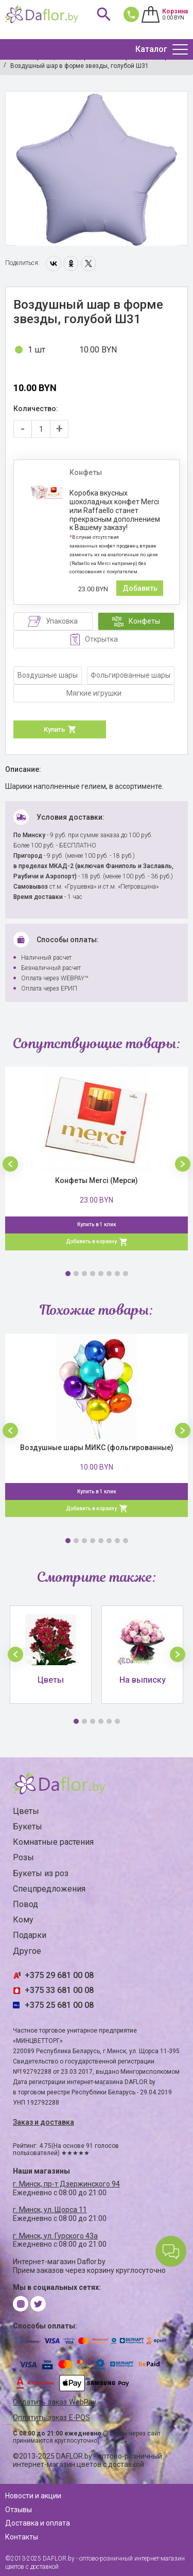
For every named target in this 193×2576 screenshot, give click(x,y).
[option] (96, 169)
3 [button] (84, 1273)
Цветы (26, 1811)
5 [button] (100, 1273)
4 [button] (92, 1273)
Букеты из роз (40, 1873)
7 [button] (117, 1273)
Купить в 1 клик (96, 1224)
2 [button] (76, 1273)
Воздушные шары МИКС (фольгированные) (96, 1447)
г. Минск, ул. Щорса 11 (50, 2210)
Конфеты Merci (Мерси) (96, 1180)
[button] (10, 1164)
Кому (23, 1920)
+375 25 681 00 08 (59, 2005)
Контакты (21, 2537)
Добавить (139, 588)
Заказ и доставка (43, 2122)
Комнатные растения (53, 1842)
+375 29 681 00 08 (59, 1975)
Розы (23, 1857)
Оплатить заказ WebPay (54, 2402)
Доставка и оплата (37, 2523)
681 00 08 (129, 14)
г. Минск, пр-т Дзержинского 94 (66, 2184)
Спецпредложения (49, 1889)
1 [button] (68, 1273)
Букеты (27, 1826)
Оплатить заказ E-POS (51, 2417)
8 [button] (125, 1273)
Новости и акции (33, 2496)
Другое (27, 1951)
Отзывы (18, 2510)
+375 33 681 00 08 (59, 1990)
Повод (25, 1904)
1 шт (36, 350)
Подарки (29, 1935)
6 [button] (109, 1273)
